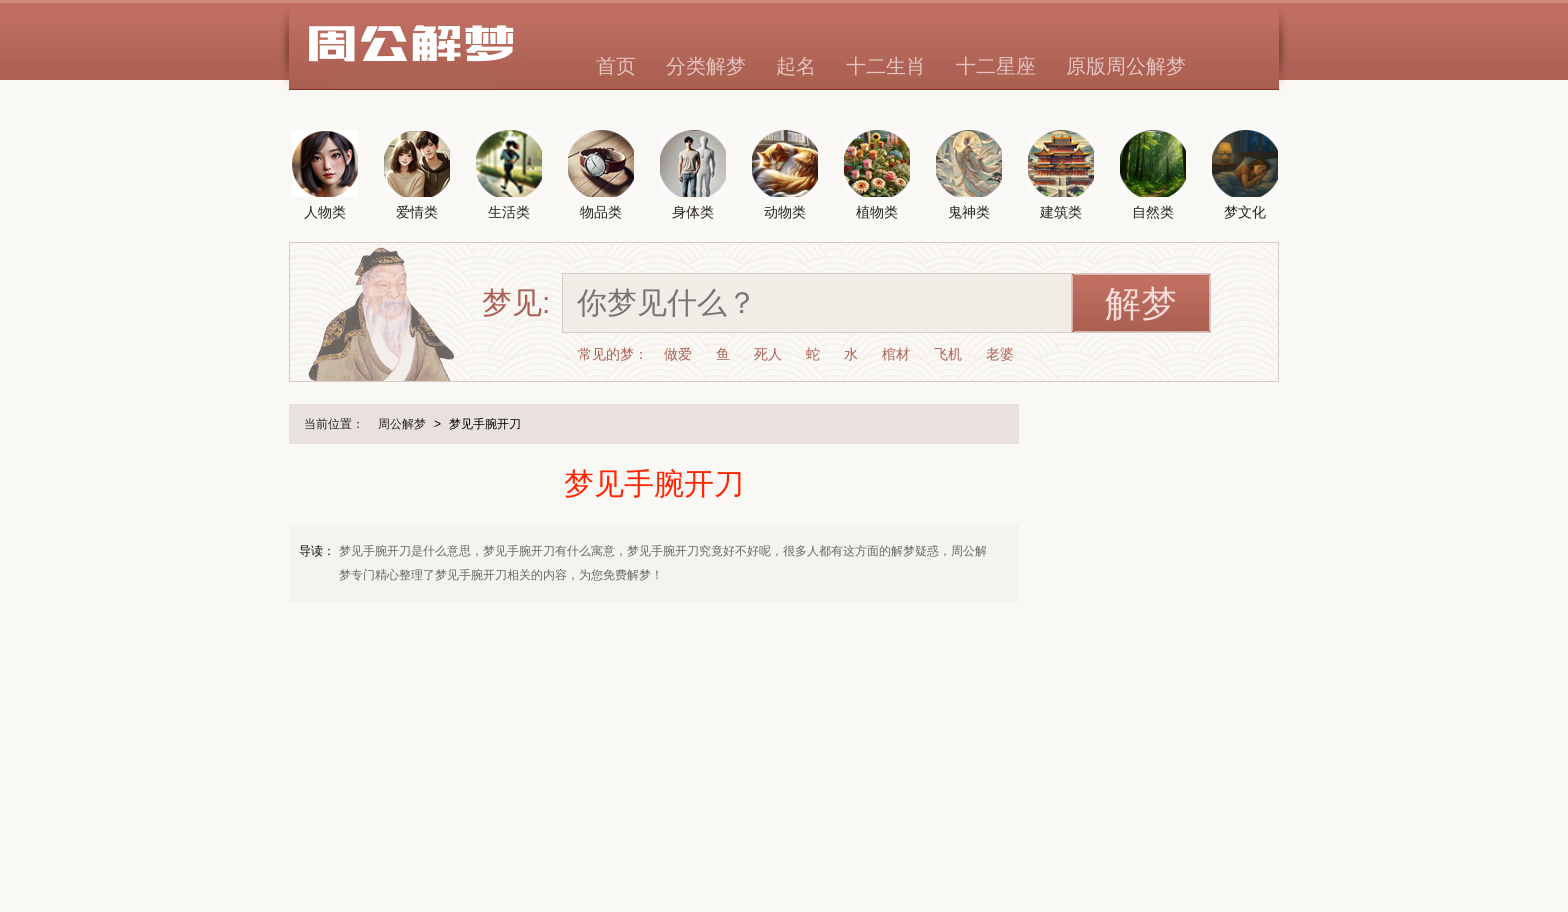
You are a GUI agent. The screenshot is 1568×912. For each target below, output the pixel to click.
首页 (616, 66)
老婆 (1000, 354)
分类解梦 (706, 66)
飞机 (948, 354)
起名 (796, 66)
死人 (768, 354)
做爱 (678, 354)
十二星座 (996, 66)
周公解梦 (402, 424)
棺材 (896, 354)
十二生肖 (886, 66)
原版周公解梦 (1126, 66)
